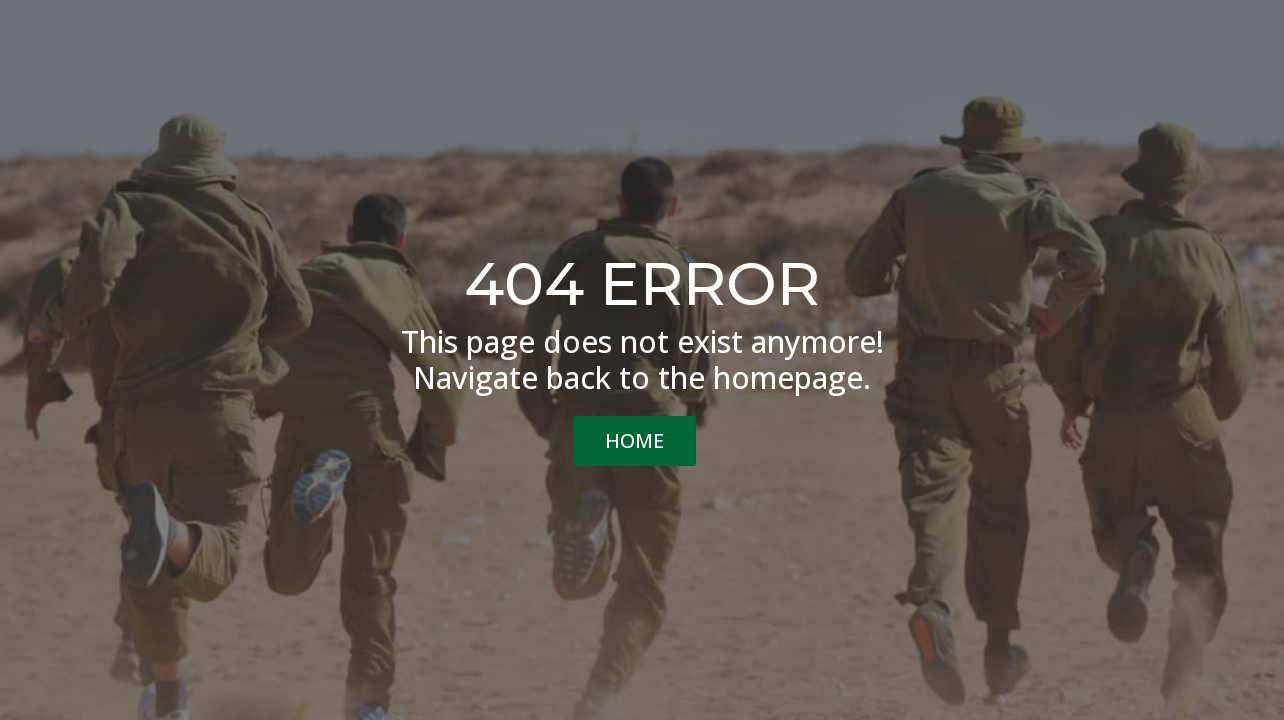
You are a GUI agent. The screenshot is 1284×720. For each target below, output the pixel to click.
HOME (634, 440)
